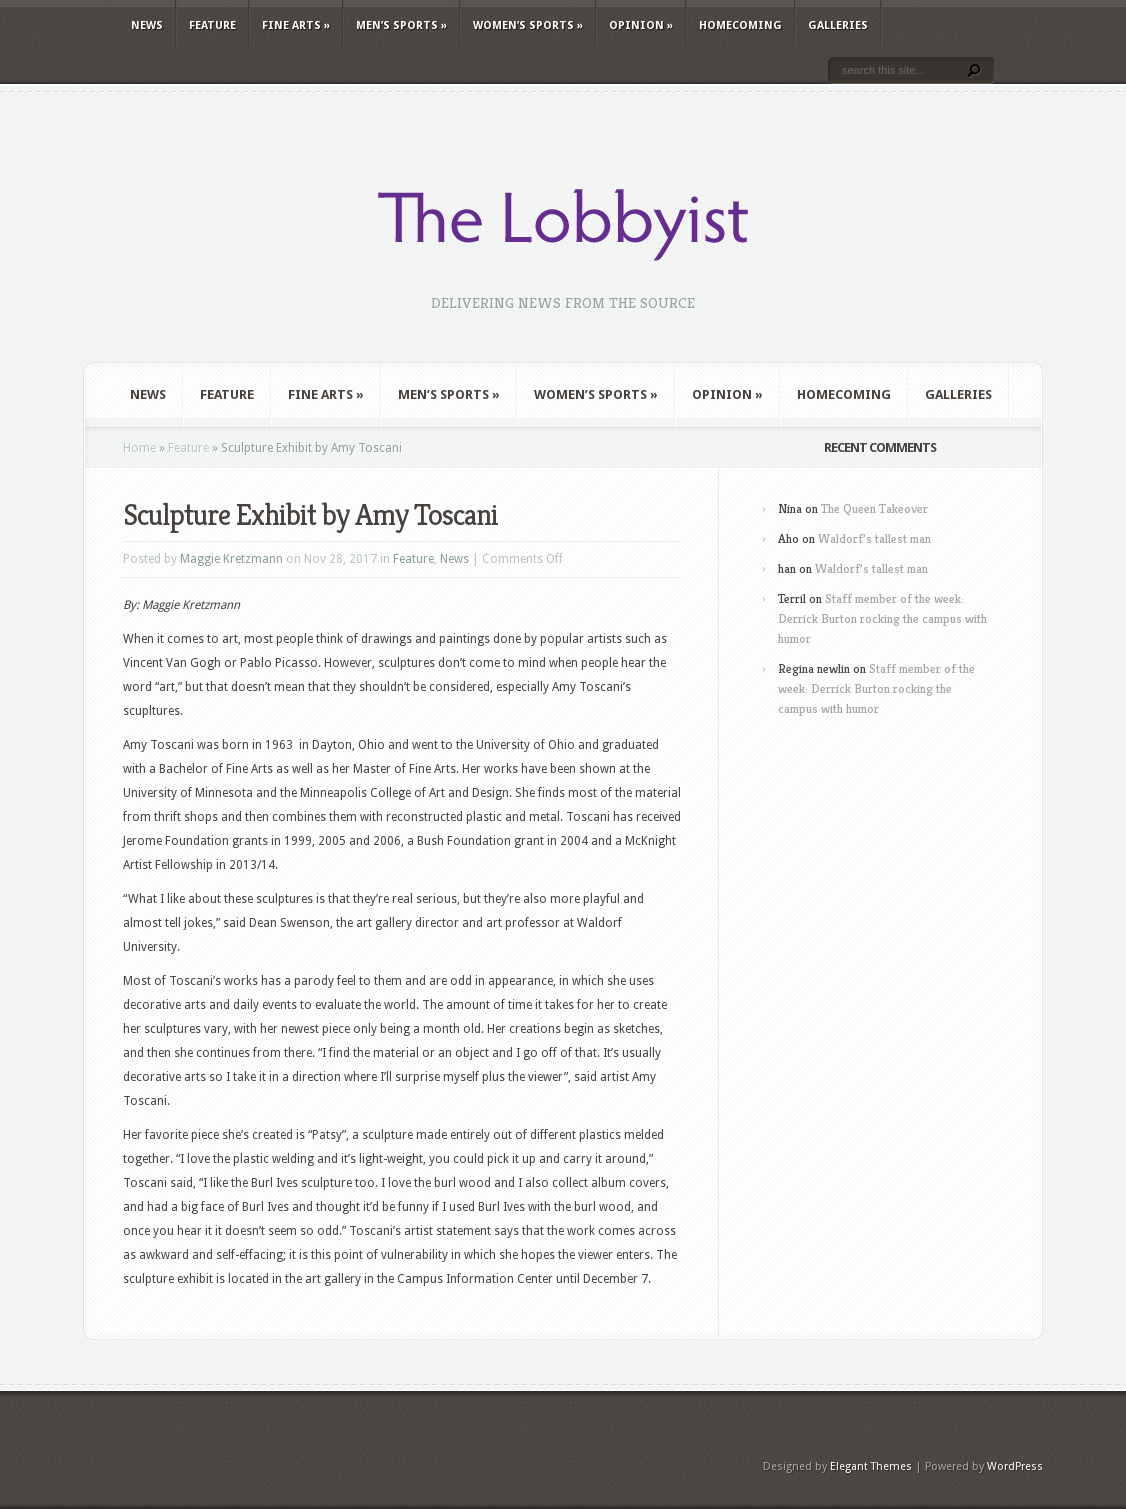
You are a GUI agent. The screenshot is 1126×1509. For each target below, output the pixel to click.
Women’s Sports (528, 25)
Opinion (641, 25)
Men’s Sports (401, 25)
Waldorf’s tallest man (874, 538)
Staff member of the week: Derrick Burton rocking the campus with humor (882, 618)
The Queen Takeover (874, 508)
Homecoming (740, 25)
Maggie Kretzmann (231, 559)
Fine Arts (296, 25)
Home (139, 448)
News (147, 25)
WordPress (1015, 1466)
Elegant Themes (871, 1466)
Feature (212, 25)
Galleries (838, 25)
